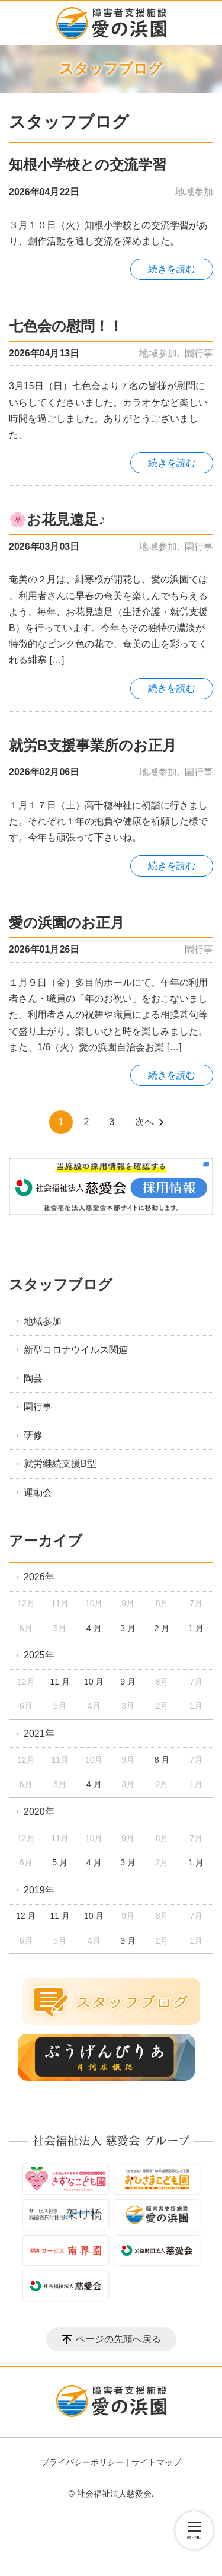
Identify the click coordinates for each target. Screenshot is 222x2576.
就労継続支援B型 (60, 1464)
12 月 (26, 1916)
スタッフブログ (60, 1284)
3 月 (128, 1628)
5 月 (59, 1862)
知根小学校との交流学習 (87, 165)
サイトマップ (156, 2462)
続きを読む (171, 269)
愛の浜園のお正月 (66, 923)
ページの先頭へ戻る (118, 2339)
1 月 (196, 1628)
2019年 (39, 1890)
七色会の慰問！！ (66, 326)
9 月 (128, 1681)
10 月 (94, 1681)
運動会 (38, 1493)
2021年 (39, 1733)
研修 (33, 1435)
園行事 (199, 353)
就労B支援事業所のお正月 (92, 745)
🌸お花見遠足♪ (57, 519)
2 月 (162, 1628)
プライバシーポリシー (82, 2462)
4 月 (94, 1628)
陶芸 (33, 1378)
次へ (144, 1122)
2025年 (39, 1655)
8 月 (162, 1760)
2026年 (39, 1577)
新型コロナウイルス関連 (76, 1350)
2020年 (39, 1812)
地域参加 (194, 192)
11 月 (59, 1681)
